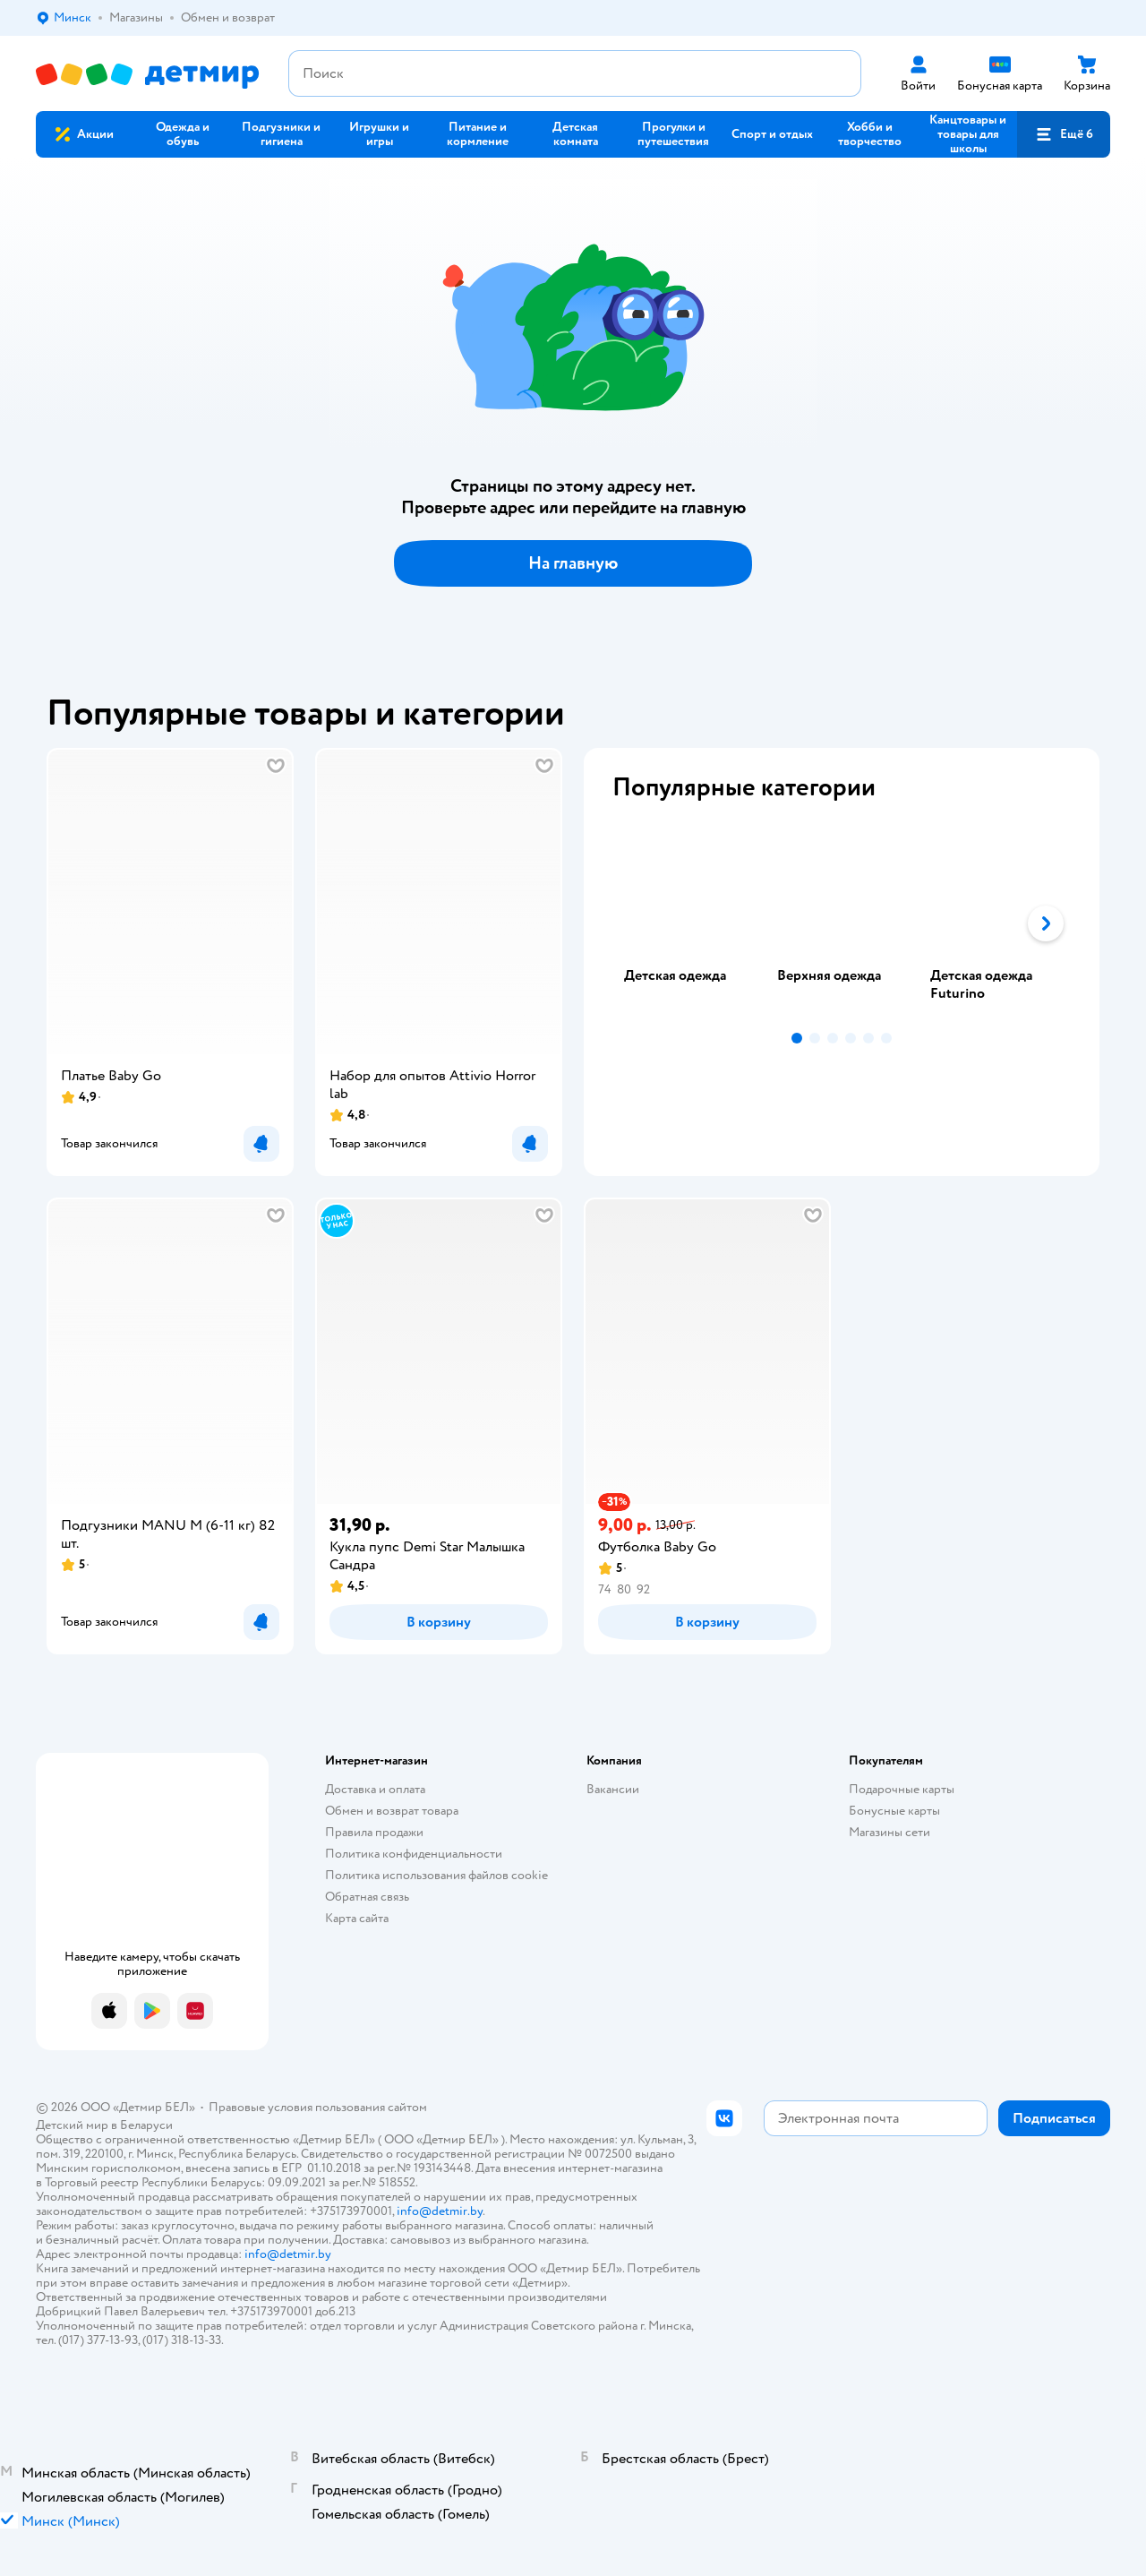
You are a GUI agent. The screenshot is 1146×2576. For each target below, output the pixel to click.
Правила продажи (374, 1832)
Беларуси (146, 2125)
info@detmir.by (440, 2211)
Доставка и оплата (375, 1789)
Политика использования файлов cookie (436, 1875)
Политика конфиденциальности (413, 1853)
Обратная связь (367, 1896)
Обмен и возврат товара (391, 1810)
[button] (1063, 134)
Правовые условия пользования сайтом (318, 2107)
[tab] (688, 923)
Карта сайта (357, 1918)
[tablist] (841, 923)
